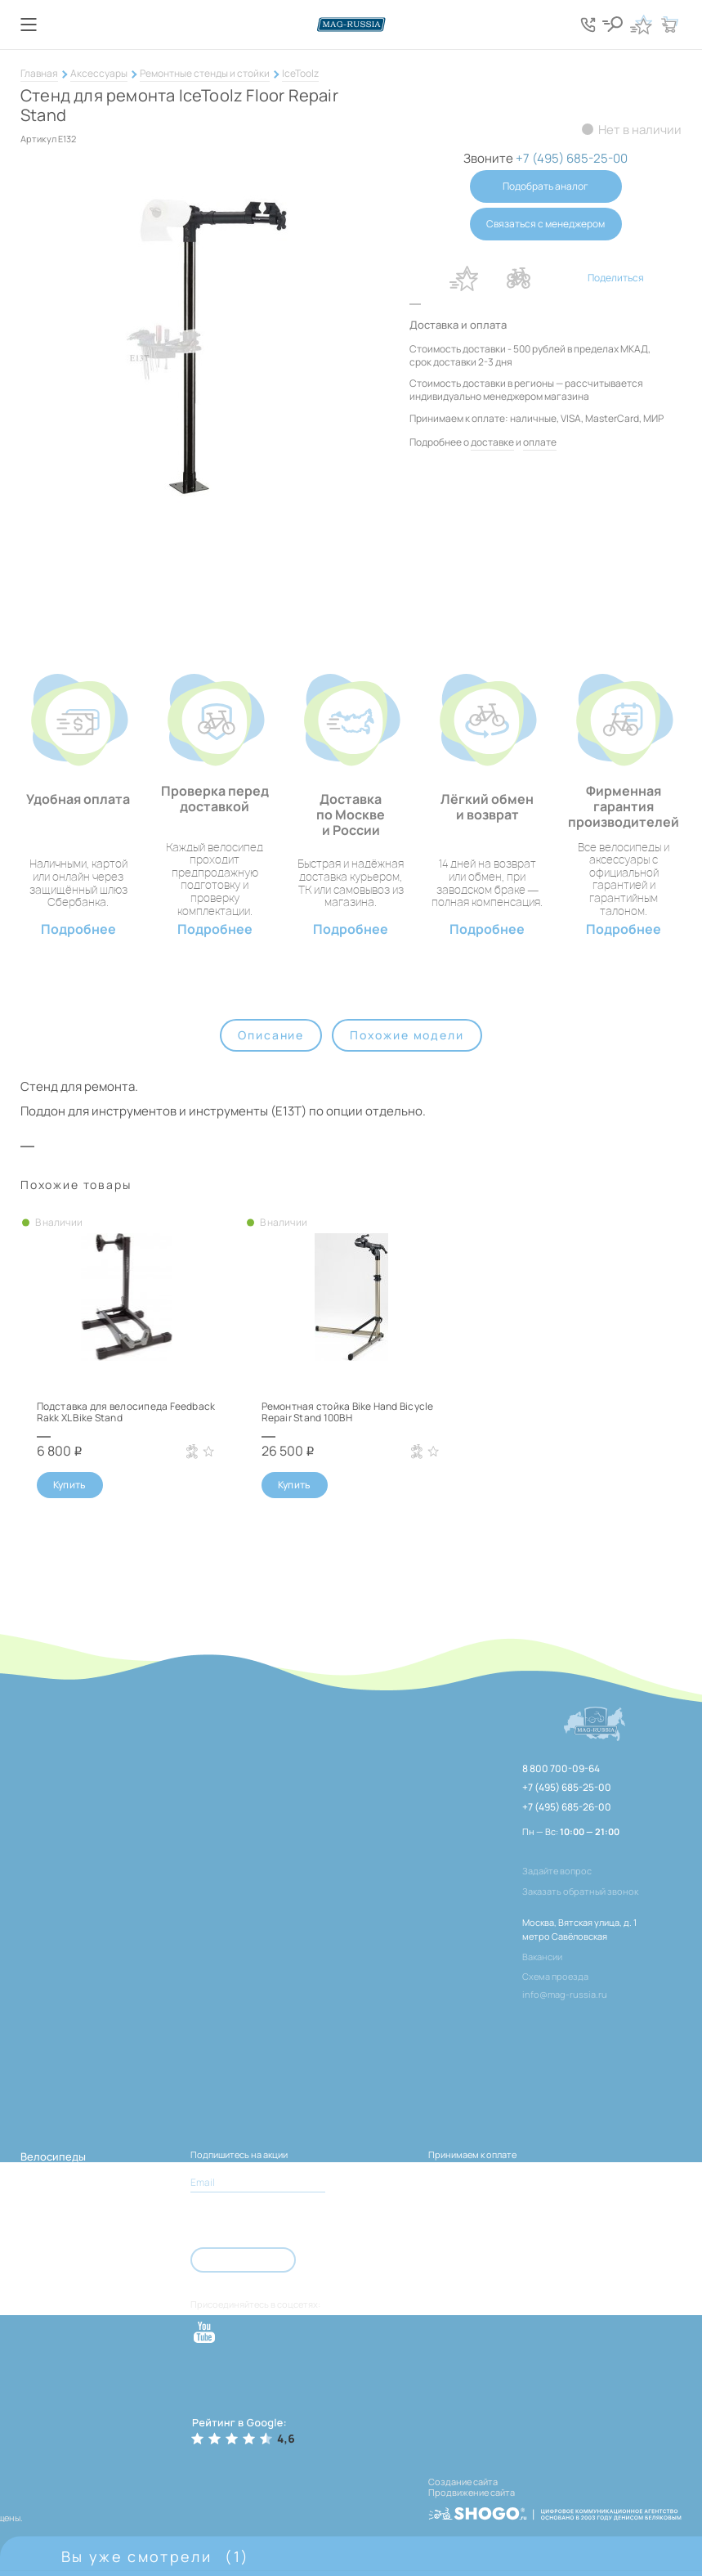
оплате (540, 442)
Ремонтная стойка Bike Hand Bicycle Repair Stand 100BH (348, 1412)
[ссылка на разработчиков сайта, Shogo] (555, 2508)
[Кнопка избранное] (640, 24)
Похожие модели (406, 1035)
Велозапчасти (57, 2204)
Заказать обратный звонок (580, 1891)
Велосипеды (53, 2156)
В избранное (464, 278)
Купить (70, 1485)
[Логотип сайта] (351, 24)
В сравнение (519, 278)
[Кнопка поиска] (612, 24)
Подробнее (78, 929)
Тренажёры (49, 2276)
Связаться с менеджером (545, 224)
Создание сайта (463, 2481)
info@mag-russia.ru (564, 1994)
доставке (492, 442)
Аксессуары (98, 73)
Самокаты (46, 2299)
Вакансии (542, 1956)
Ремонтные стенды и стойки (205, 73)
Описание (271, 1035)
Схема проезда (555, 1976)
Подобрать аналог (545, 186)
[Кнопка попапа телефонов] (587, 24)
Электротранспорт (70, 2180)
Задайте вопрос (557, 1870)
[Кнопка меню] (28, 24)
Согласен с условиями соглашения (280, 2220)
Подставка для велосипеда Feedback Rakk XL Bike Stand (126, 1412)
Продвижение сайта (471, 2492)
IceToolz (300, 73)
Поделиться (616, 278)
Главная (39, 73)
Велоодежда (53, 2252)
